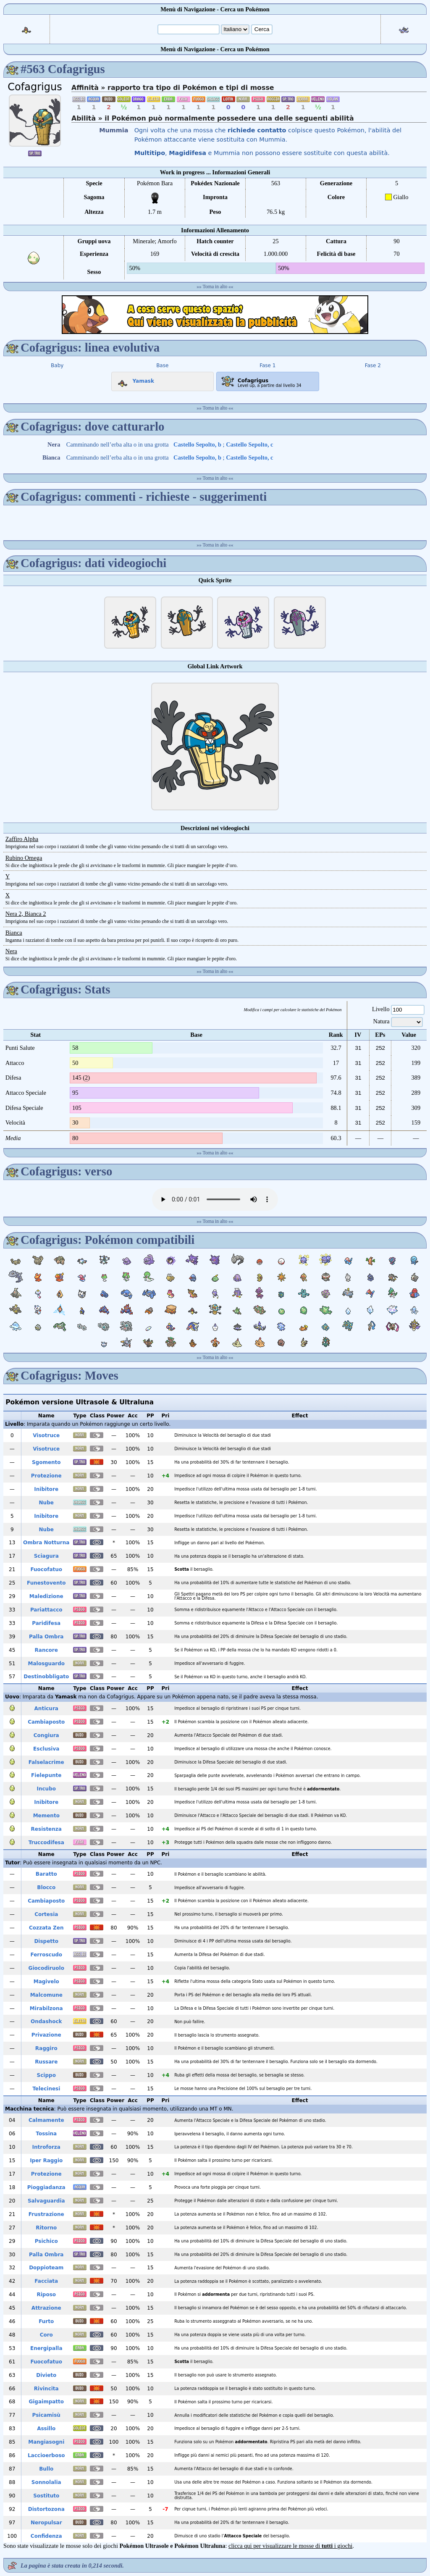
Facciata (46, 2281)
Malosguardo (46, 1664)
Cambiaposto (46, 1722)
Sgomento (46, 1462)
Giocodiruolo (46, 1968)
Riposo (46, 2294)
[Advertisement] (215, 315)
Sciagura (46, 1556)
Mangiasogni (46, 2442)
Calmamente (46, 2120)
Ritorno (46, 2228)
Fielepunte (46, 1775)
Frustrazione (46, 2214)
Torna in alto (215, 286)
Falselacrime (46, 1762)
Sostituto (46, 2496)
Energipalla (46, 2348)
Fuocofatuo (46, 1569)
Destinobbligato (46, 1677)
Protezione (46, 1476)
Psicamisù (46, 2415)
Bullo (46, 2469)
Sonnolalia (46, 2482)
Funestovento (46, 1583)
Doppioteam (46, 2268)
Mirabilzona (46, 2008)
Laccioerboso (46, 2455)
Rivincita (46, 2389)
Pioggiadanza (46, 2187)
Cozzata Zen (46, 1928)
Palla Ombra (46, 1637)
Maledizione (46, 1596)
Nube (46, 1503)
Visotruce (46, 1435)
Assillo (46, 2428)
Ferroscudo (46, 1955)
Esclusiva (46, 1749)
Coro (46, 2335)
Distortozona (46, 2509)
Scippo (46, 2075)
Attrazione (46, 2308)
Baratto (46, 1874)
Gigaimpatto (46, 2402)
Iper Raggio (46, 2160)
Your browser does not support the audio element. (215, 1199)
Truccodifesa (46, 1842)
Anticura (46, 1708)
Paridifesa (46, 1623)
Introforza (46, 2147)
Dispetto (46, 1941)
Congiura (46, 1735)
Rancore (46, 1650)
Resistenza (46, 1829)
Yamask (134, 379)
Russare (46, 2062)
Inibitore (46, 1489)
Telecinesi (46, 2089)
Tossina (46, 2134)
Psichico (46, 2241)
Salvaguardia (46, 2201)
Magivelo (46, 1982)
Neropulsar (46, 2523)
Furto (46, 2321)
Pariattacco (46, 1610)
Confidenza (46, 2536)
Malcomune (46, 1995)
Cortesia (46, 1914)
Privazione (46, 2035)
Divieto (46, 2375)
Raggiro (46, 2048)
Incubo (46, 1789)
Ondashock (46, 2021)
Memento (46, 1816)
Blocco (46, 1887)
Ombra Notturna (46, 1543)
